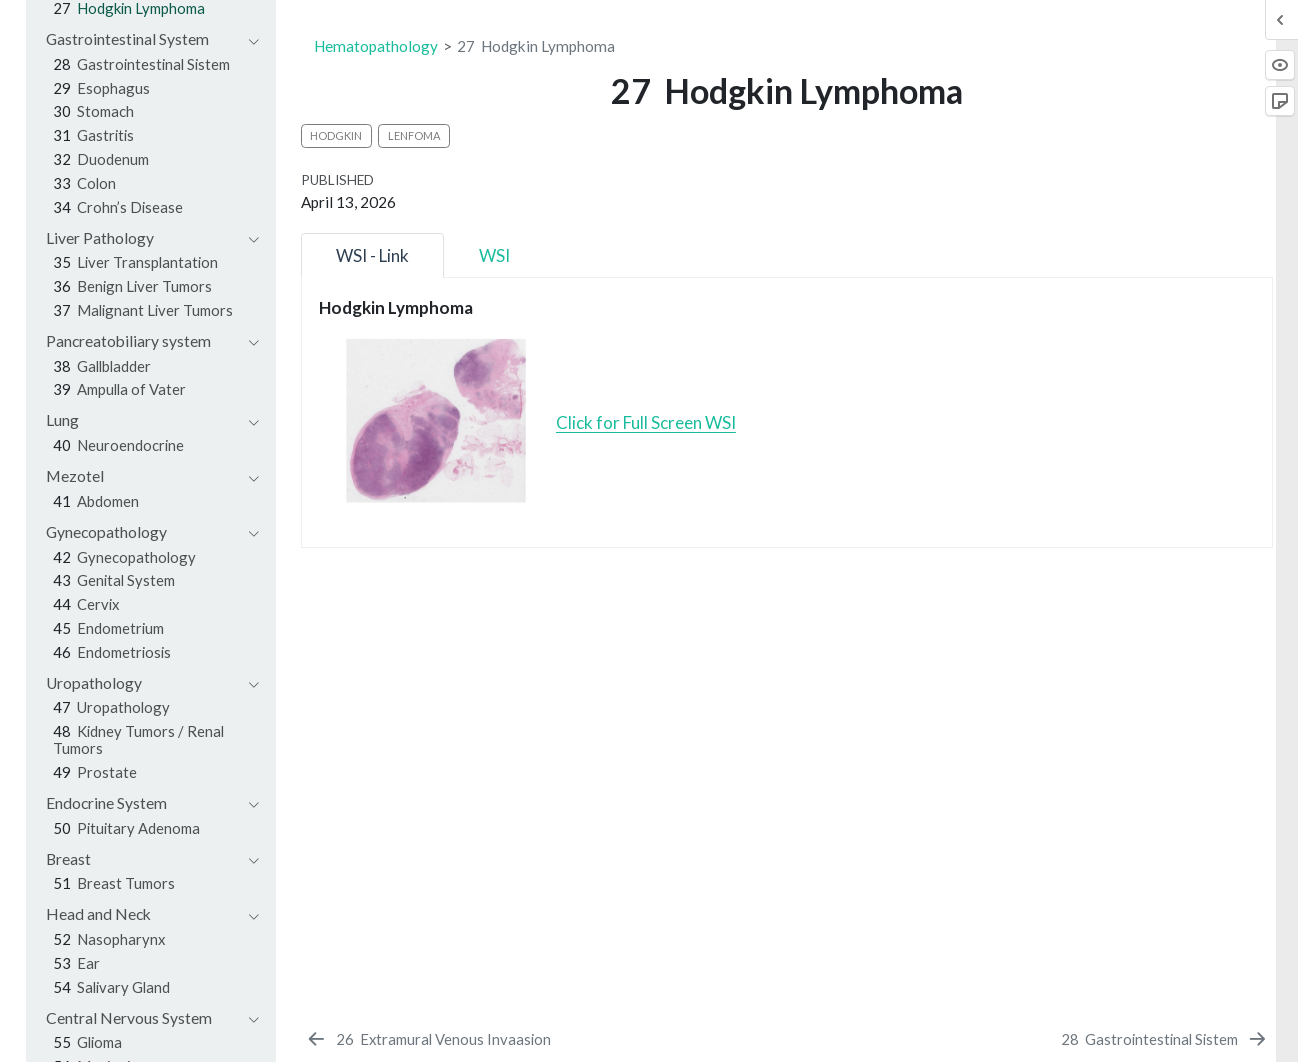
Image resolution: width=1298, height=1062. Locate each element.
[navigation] (142, 39)
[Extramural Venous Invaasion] (427, 1039)
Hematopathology (376, 46)
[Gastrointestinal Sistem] (1164, 1039)
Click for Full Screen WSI (646, 422)
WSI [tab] (494, 255)
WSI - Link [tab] (372, 255)
